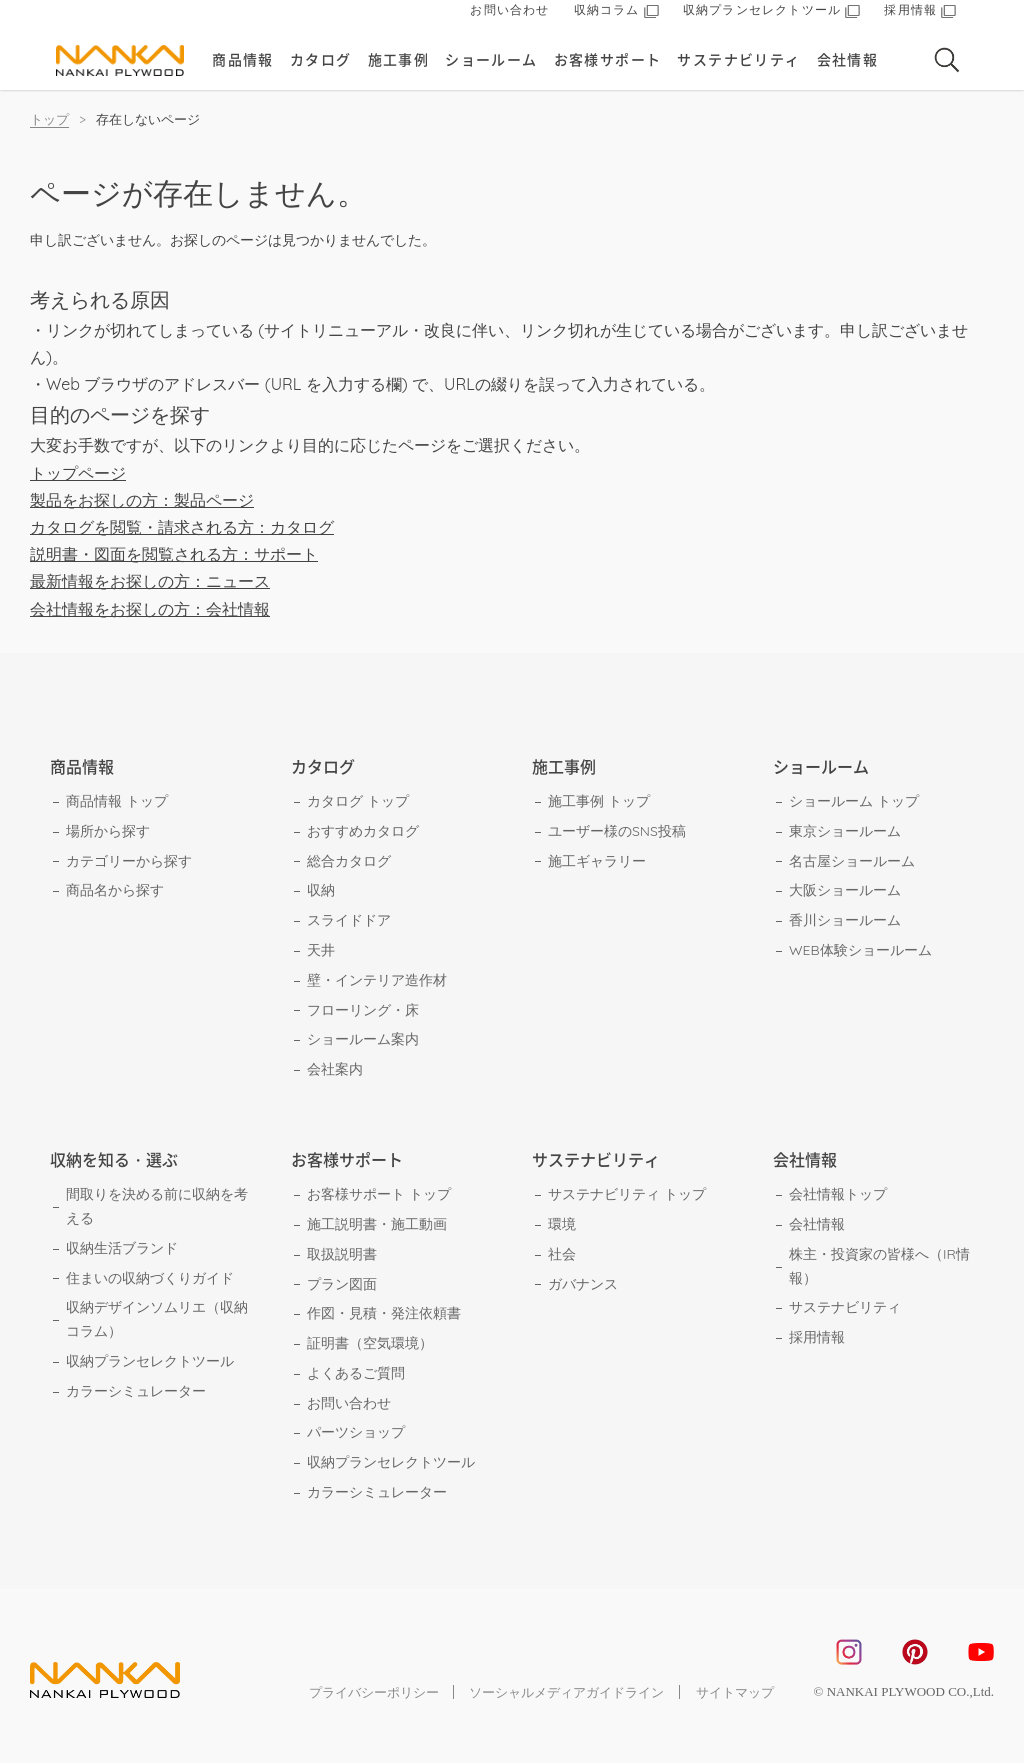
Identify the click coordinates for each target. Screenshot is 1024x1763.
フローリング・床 (363, 1010)
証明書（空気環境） (370, 1343)
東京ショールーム (845, 831)
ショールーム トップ (854, 801)
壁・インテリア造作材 (377, 980)
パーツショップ (356, 1432)
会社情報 (849, 64)
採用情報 (817, 1337)
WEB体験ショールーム (860, 950)
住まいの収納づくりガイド (150, 1278)
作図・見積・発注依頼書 (384, 1313)
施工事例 (400, 64)
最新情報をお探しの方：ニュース (150, 581)
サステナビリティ (740, 64)
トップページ (78, 473)
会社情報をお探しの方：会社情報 (150, 609)
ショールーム (492, 64)
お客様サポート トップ (379, 1194)
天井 (321, 950)
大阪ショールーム (845, 890)
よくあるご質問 (356, 1373)
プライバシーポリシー (372, 1692)
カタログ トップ (358, 801)
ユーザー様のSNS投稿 (617, 831)
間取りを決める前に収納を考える (157, 1206)
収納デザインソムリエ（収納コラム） (157, 1319)
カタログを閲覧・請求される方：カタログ (182, 527)
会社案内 (335, 1069)
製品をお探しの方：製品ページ (142, 500)
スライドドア (349, 920)
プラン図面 (342, 1284)
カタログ (322, 64)
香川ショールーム (845, 920)
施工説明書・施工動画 (377, 1224)
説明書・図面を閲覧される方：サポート (174, 554)
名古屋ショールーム (852, 861)
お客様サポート (609, 64)
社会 (562, 1254)
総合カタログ (349, 861)
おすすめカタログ (363, 831)
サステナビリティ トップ (627, 1194)
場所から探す (108, 831)
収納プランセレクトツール (150, 1361)
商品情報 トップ (117, 801)
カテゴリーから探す (129, 861)
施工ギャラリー (597, 861)
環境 (562, 1224)
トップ (49, 119)
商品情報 (245, 64)
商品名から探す (115, 890)
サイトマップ (735, 1692)
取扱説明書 (342, 1254)
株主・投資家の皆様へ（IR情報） (879, 1266)
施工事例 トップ (599, 801)
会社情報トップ (838, 1194)
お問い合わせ (509, 15)
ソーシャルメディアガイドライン (566, 1692)
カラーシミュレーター (136, 1391)
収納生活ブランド (122, 1248)
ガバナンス (583, 1284)
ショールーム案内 (363, 1039)
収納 (321, 890)
